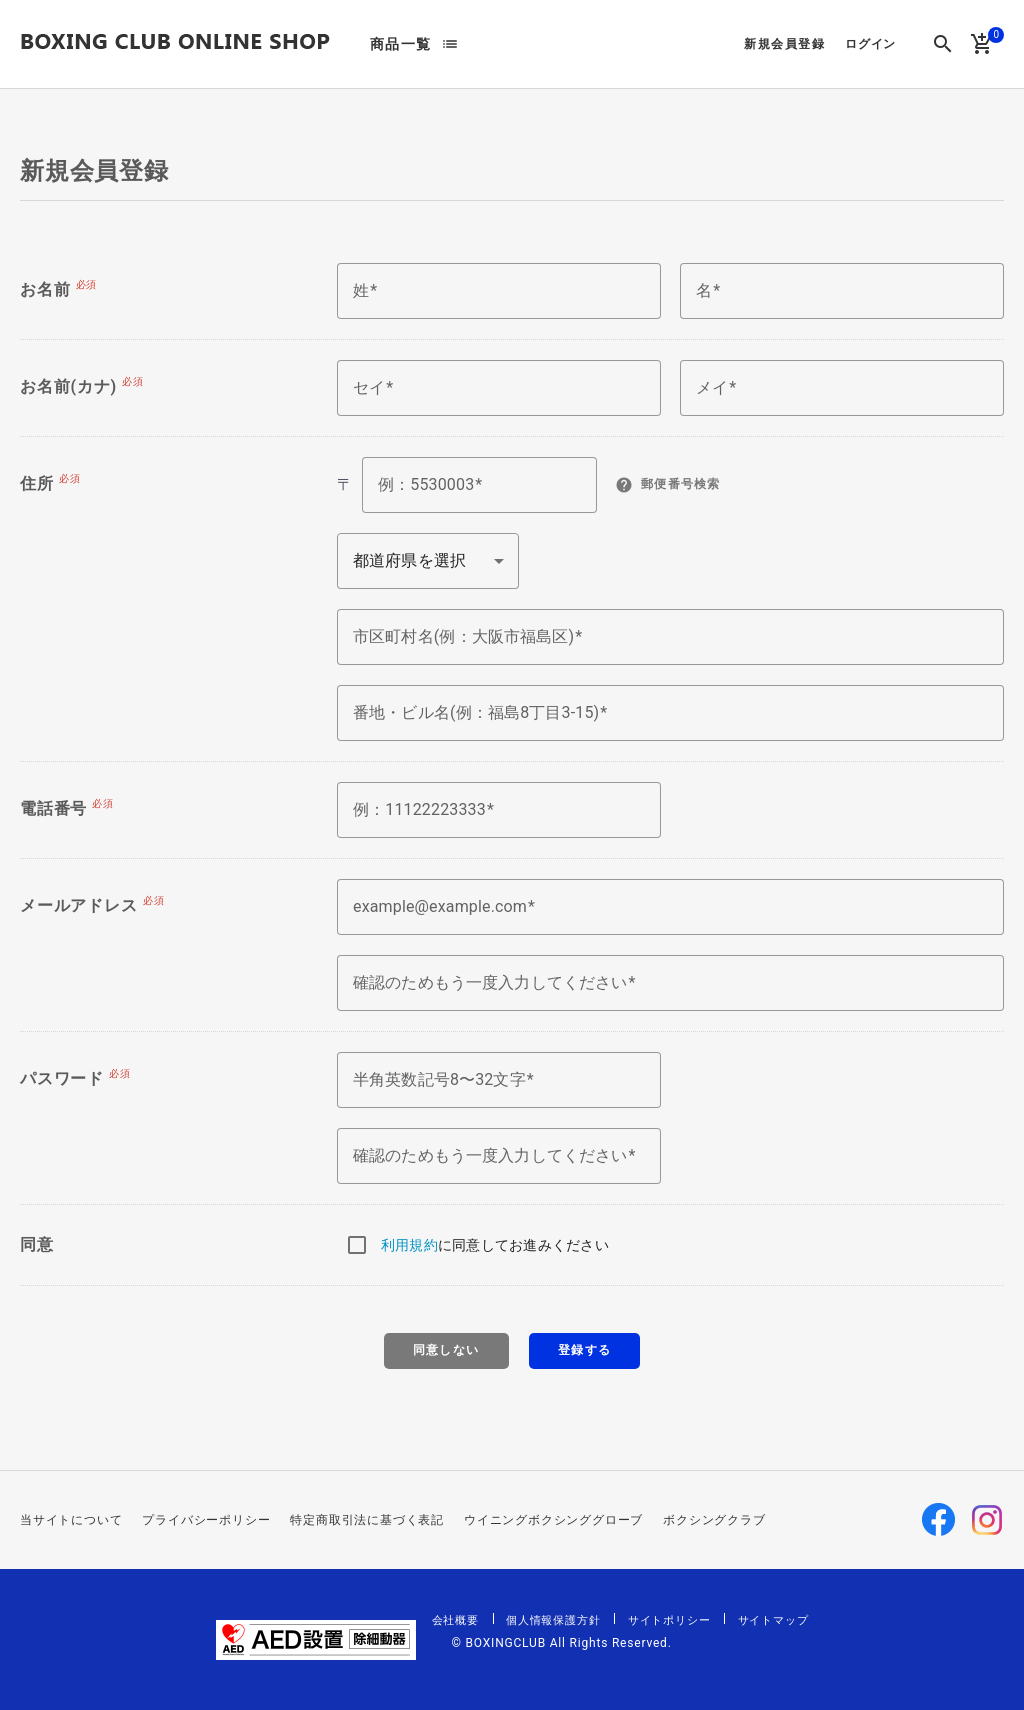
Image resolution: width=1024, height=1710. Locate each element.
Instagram (987, 1520)
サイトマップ (773, 1620)
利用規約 (409, 1245)
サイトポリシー (669, 1620)
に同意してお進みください (495, 1245)
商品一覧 (401, 44)
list (450, 44)
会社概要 (455, 1620)
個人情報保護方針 (553, 1620)
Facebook (939, 1520)
